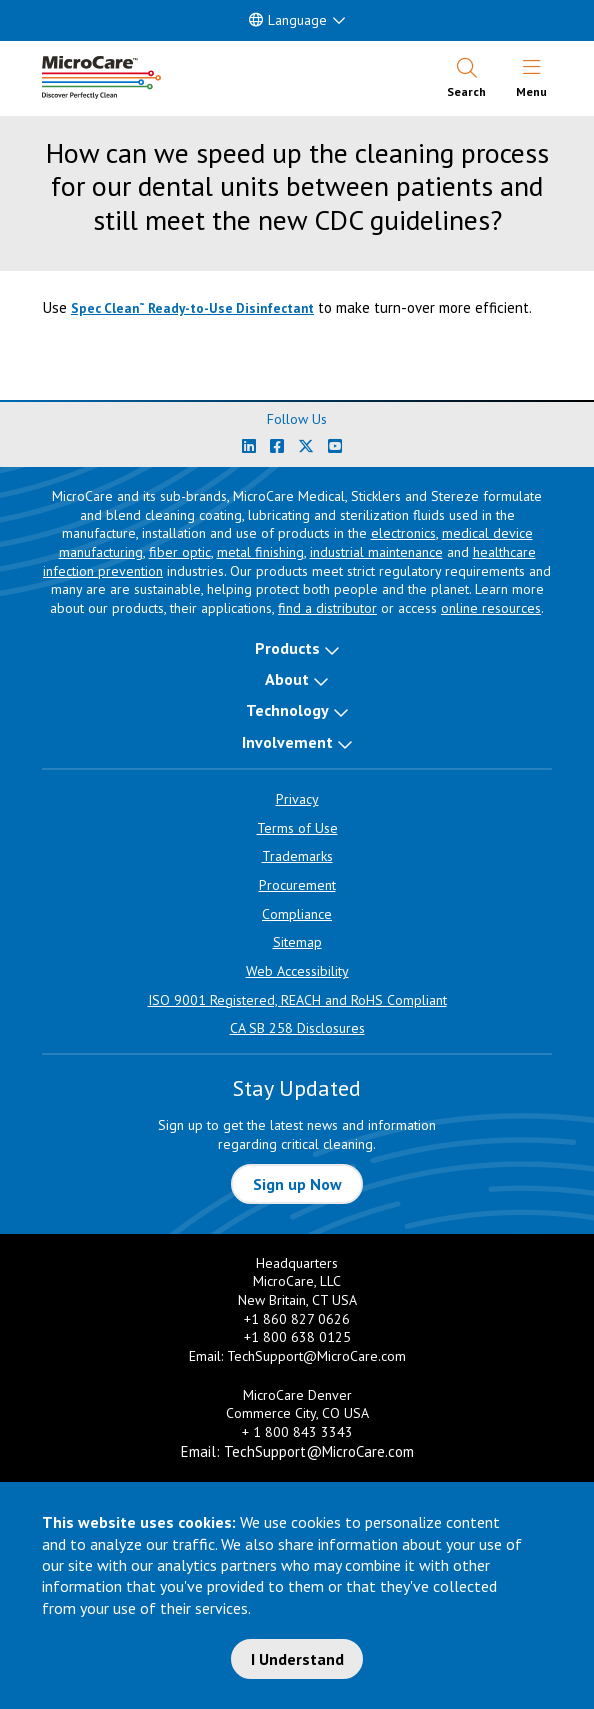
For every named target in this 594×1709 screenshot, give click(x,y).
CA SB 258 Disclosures (297, 1028)
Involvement (287, 742)
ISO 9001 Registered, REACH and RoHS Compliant (297, 1000)
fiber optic (180, 552)
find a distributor (327, 608)
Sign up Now (297, 1184)
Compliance (297, 914)
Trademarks (297, 856)
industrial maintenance (376, 552)
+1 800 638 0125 (297, 1337)
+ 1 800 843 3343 (297, 1432)
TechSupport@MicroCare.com (316, 1356)
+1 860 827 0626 (297, 1319)
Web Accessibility (297, 971)
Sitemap (297, 942)
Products (287, 648)
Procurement (297, 885)
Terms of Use (297, 828)
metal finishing (260, 552)
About (287, 679)
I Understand (297, 1659)
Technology (287, 710)
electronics (403, 533)
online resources (491, 608)
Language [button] (288, 20)
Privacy (297, 799)
